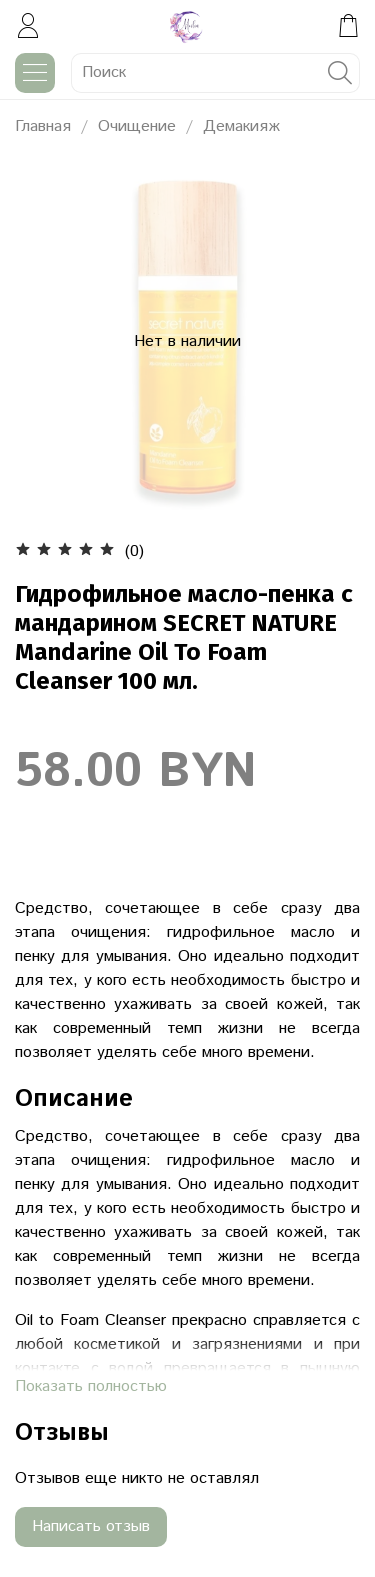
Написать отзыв (91, 1526)
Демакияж (241, 126)
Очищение (137, 126)
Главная (43, 126)
